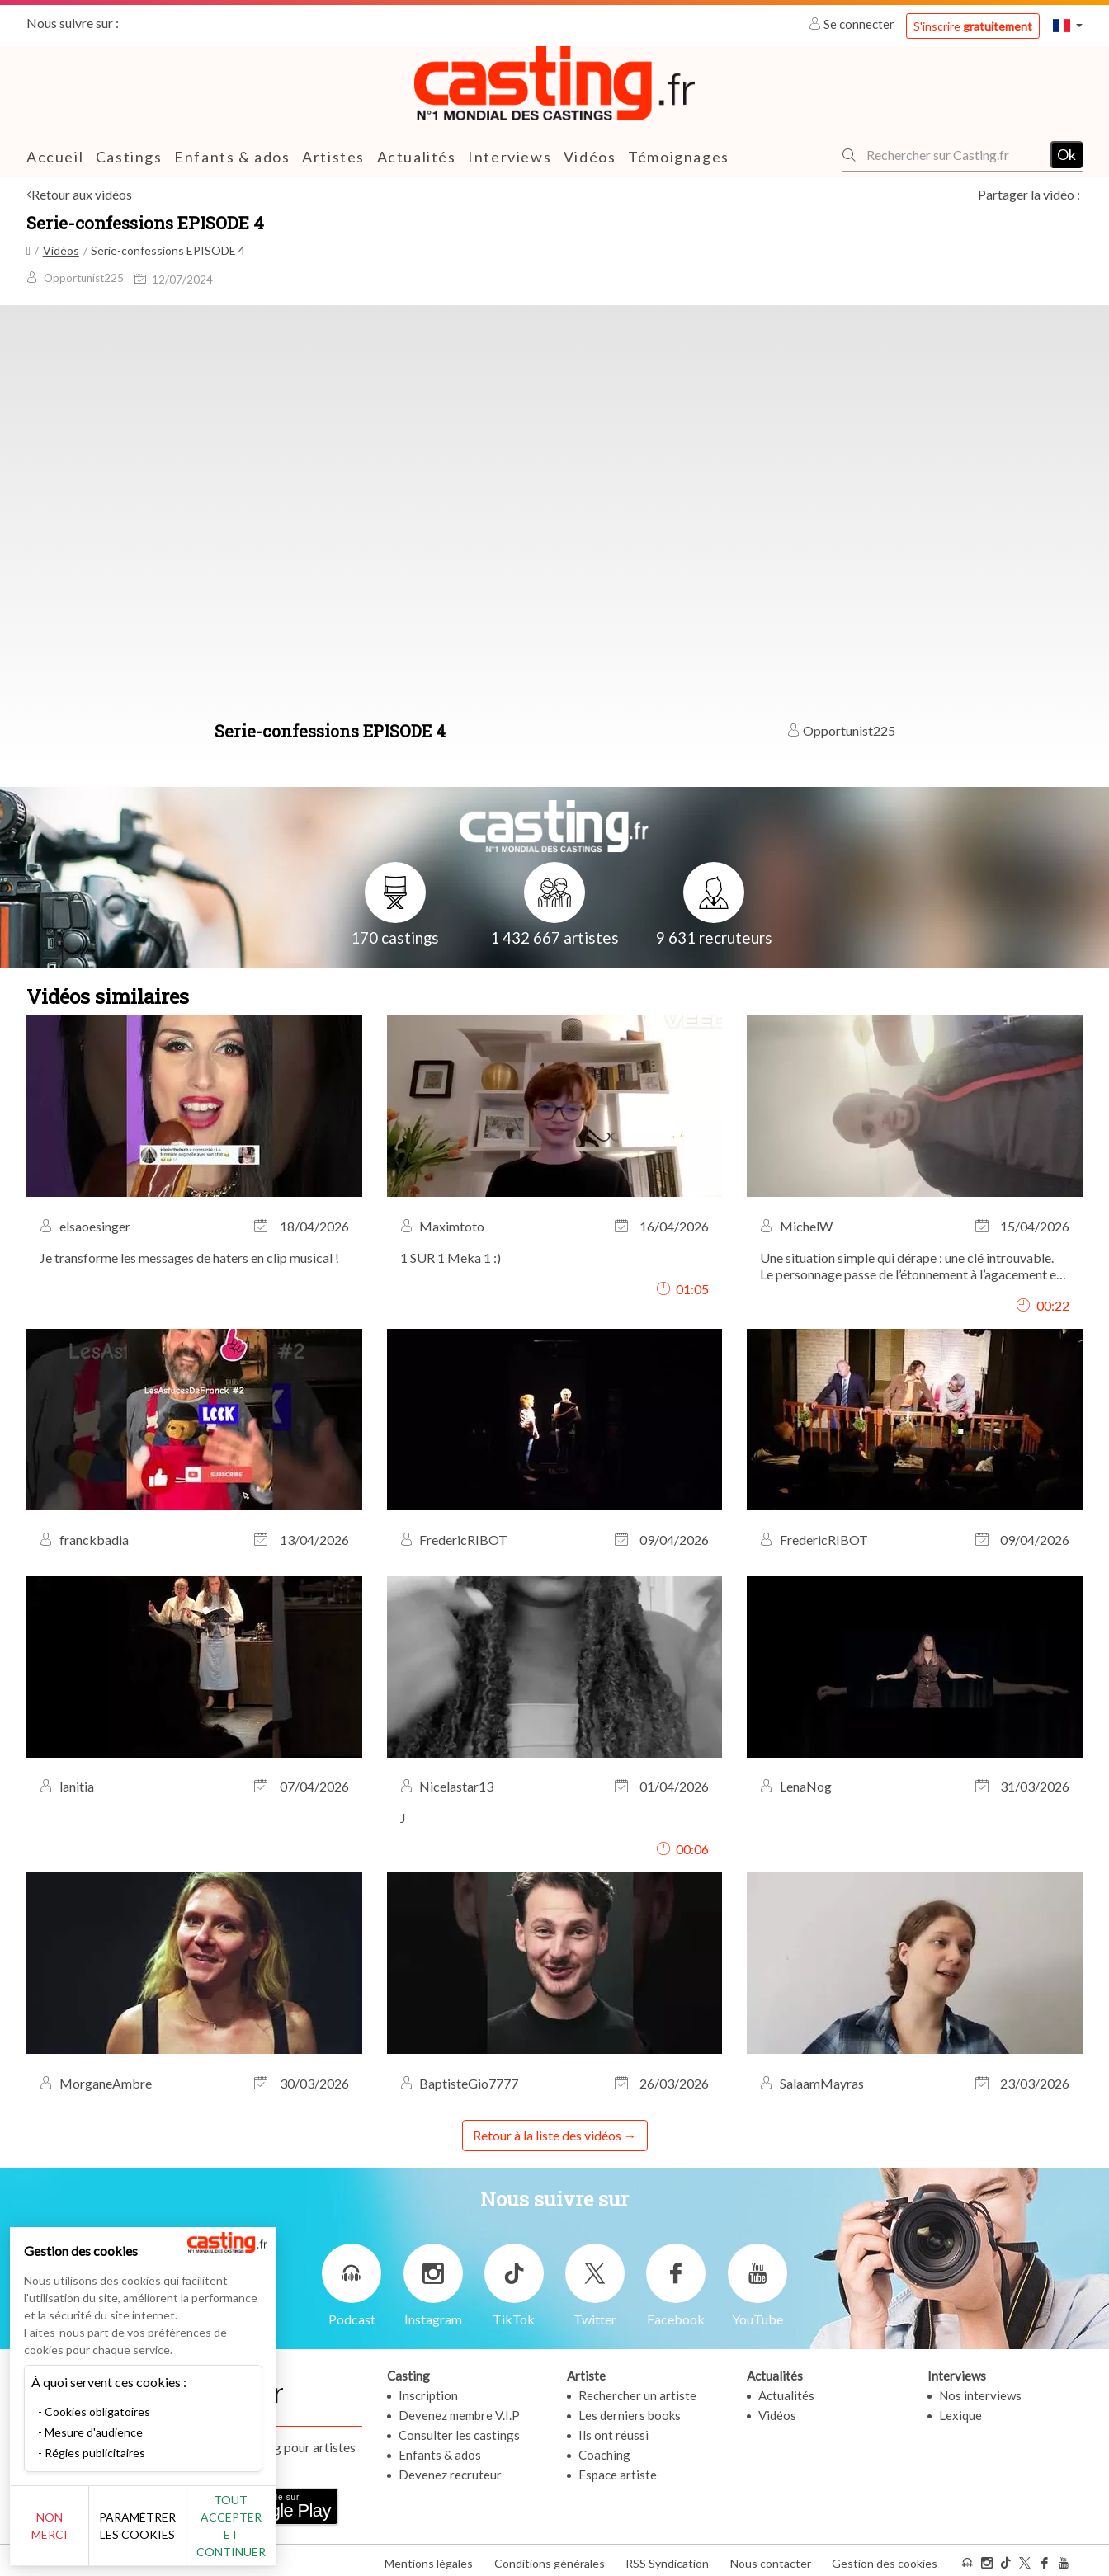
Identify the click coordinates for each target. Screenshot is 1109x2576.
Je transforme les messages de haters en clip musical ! (189, 1256)
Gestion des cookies (884, 2558)
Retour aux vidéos (81, 194)
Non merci (68, 2534)
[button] (1068, 25)
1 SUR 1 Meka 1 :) (450, 1256)
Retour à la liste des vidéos (547, 2135)
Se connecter (853, 23)
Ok (1066, 154)
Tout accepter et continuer (298, 2534)
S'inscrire (972, 26)
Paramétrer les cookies (183, 2534)
